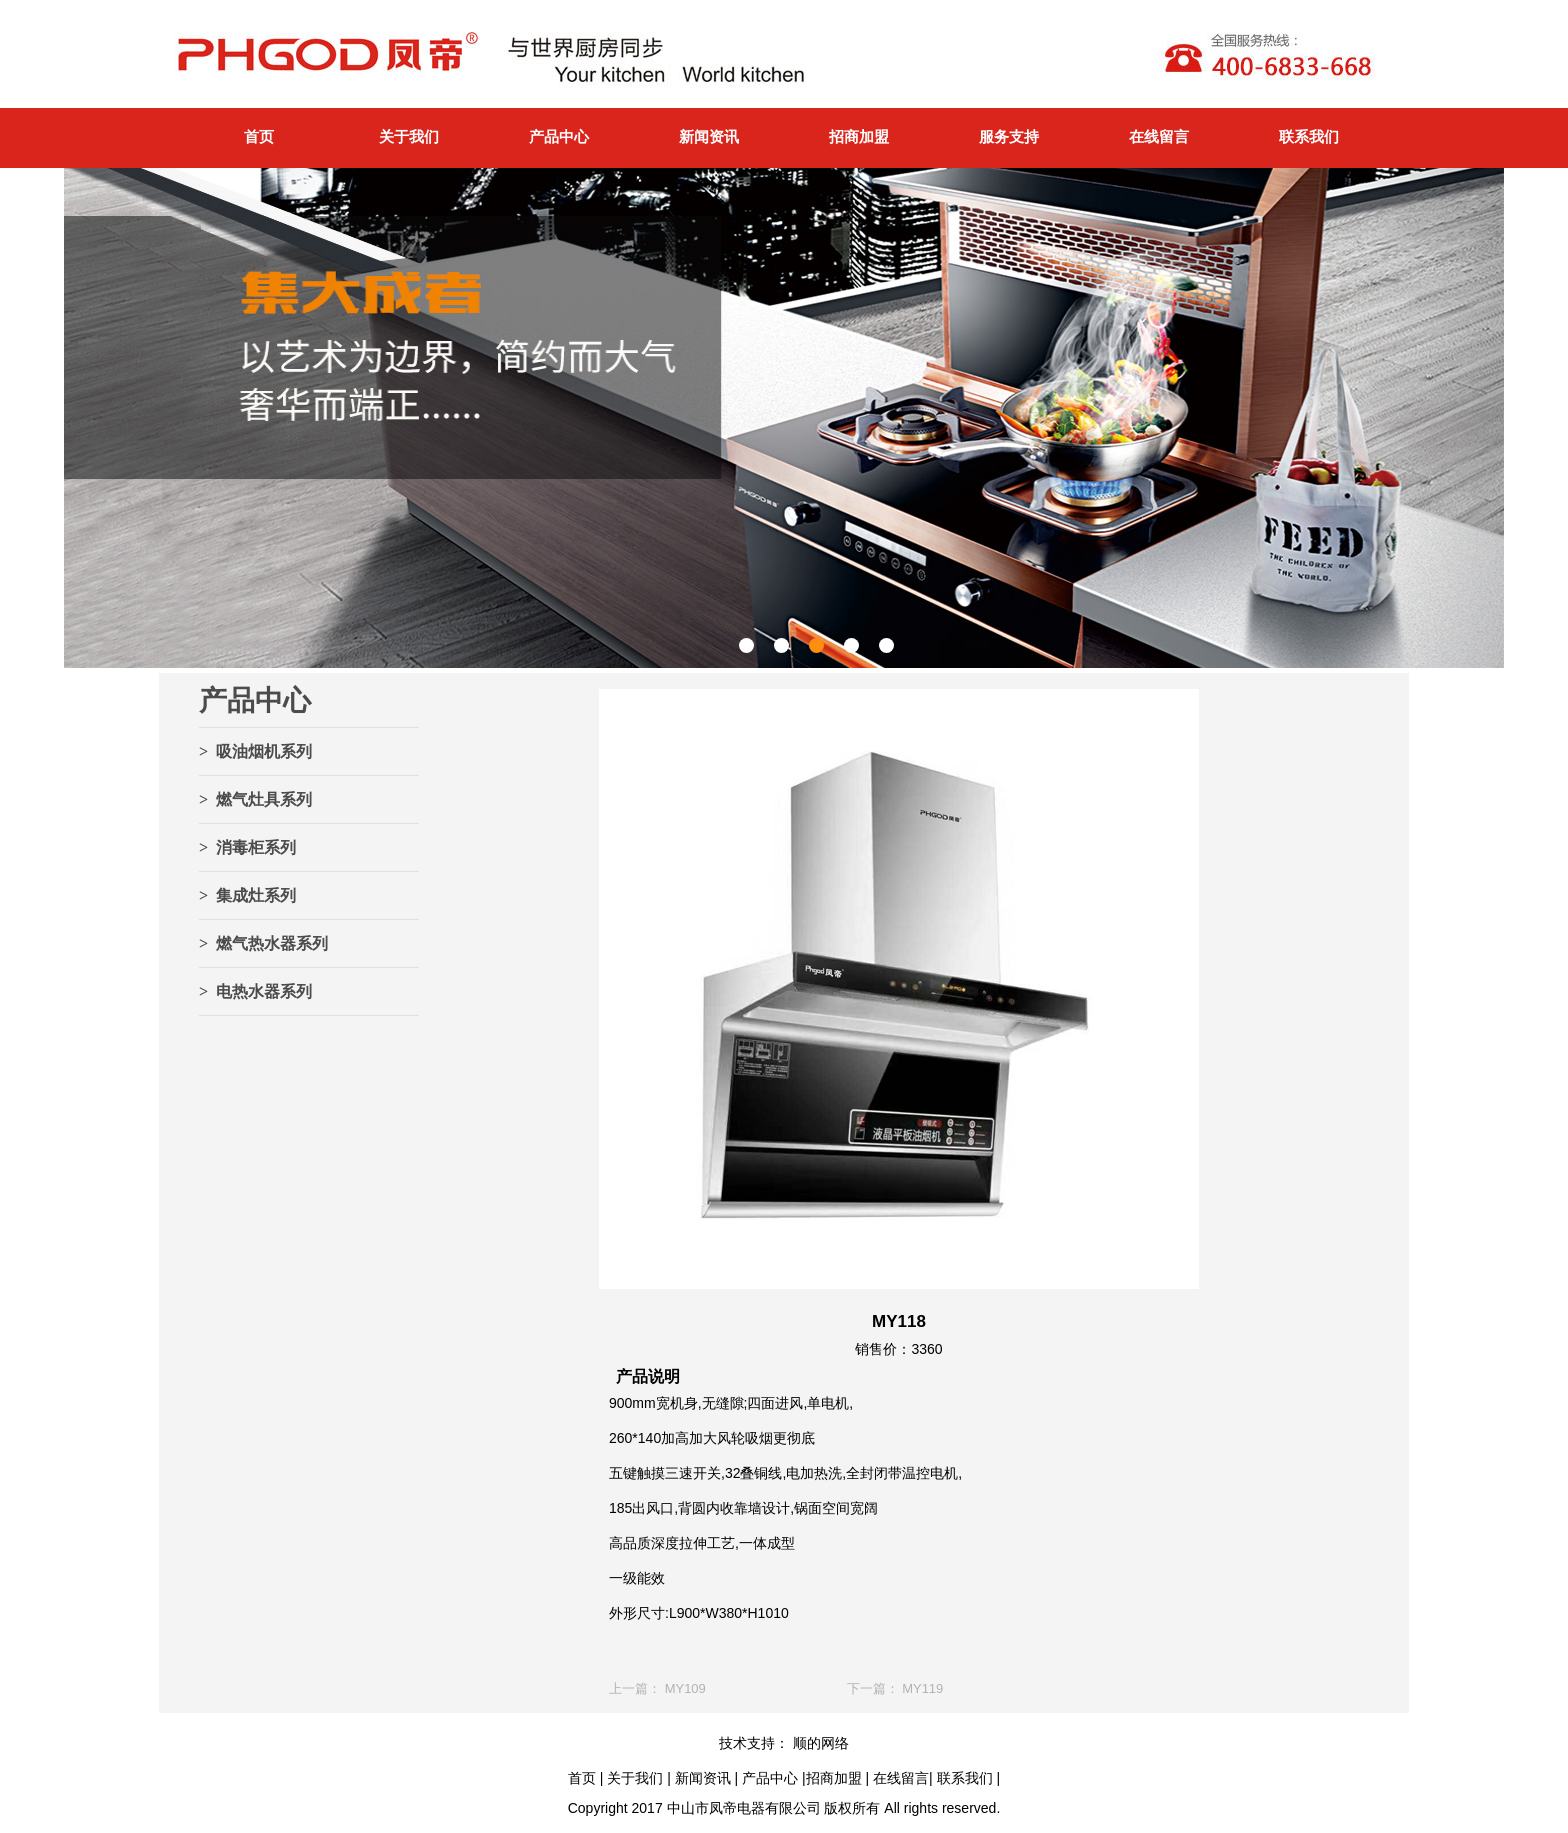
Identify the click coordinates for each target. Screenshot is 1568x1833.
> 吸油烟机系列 (255, 751)
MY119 (922, 1688)
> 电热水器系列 (255, 991)
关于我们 (409, 136)
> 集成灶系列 (247, 895)
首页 (259, 136)
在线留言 (1159, 136)
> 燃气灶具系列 (255, 799)
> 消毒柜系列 (247, 847)
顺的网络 (819, 1743)
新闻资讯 (709, 136)
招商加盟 (859, 136)
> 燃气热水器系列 (263, 943)
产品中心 (559, 136)
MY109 (685, 1688)
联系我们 (1309, 136)
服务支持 (1009, 136)
